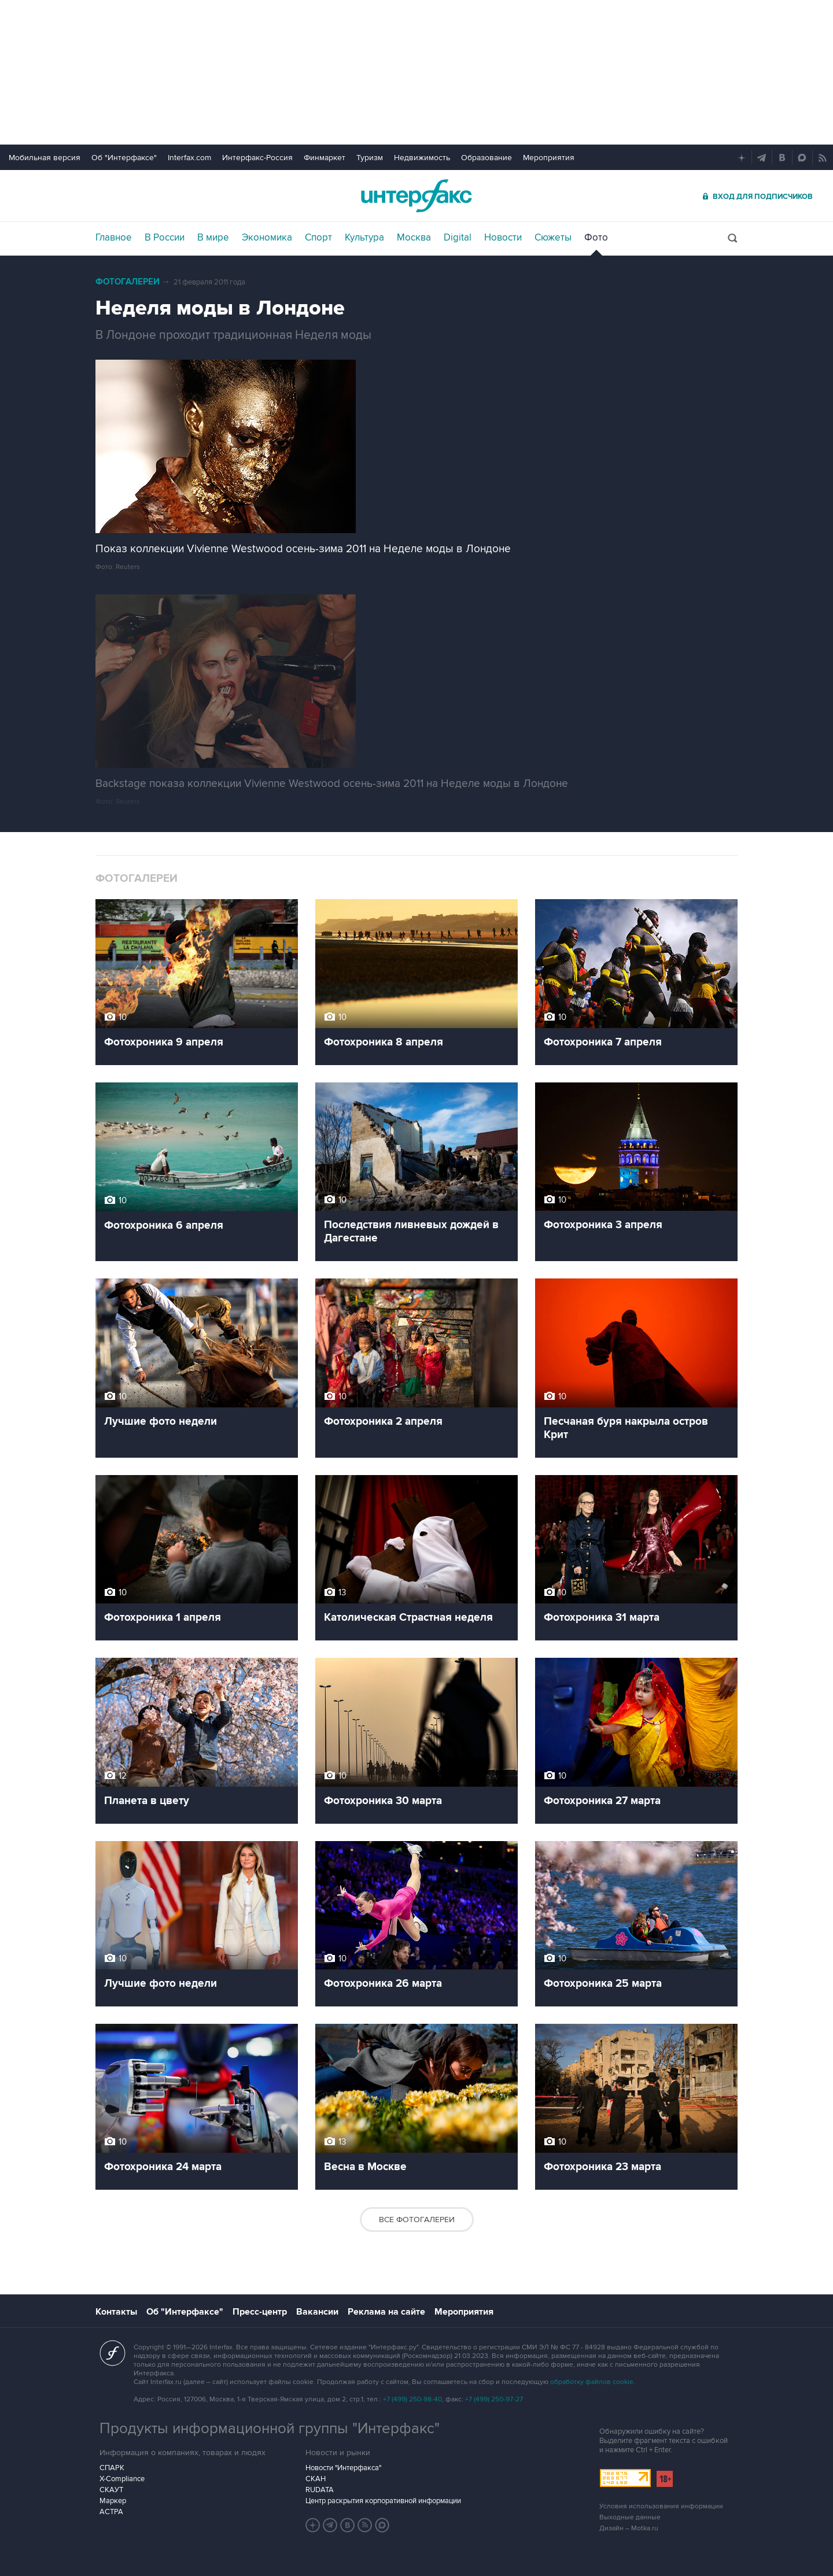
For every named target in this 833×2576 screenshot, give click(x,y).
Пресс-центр (260, 2312)
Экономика (267, 237)
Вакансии (317, 2312)
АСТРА (111, 2511)
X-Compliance (122, 2478)
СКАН (315, 2478)
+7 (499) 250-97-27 (494, 2399)
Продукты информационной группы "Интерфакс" (269, 2428)
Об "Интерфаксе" (124, 157)
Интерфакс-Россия (257, 157)
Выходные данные (630, 2517)
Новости (503, 237)
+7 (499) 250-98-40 (412, 2399)
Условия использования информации (661, 2506)
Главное (113, 237)
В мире (213, 237)
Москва (414, 237)
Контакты (116, 2312)
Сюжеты (553, 237)
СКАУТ (111, 2489)
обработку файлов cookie (591, 2382)
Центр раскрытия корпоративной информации (383, 2500)
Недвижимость (422, 157)
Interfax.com (189, 157)
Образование (486, 157)
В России (165, 237)
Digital (457, 237)
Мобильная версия (44, 157)
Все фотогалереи (417, 2219)
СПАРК (111, 2467)
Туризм (369, 157)
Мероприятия (548, 157)
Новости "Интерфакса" (343, 2467)
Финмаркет (324, 157)
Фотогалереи (127, 281)
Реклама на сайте (386, 2312)
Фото (596, 237)
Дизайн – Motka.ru (628, 2528)
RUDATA (319, 2489)
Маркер (112, 2500)
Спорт (318, 237)
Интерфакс (416, 196)
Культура (364, 237)
